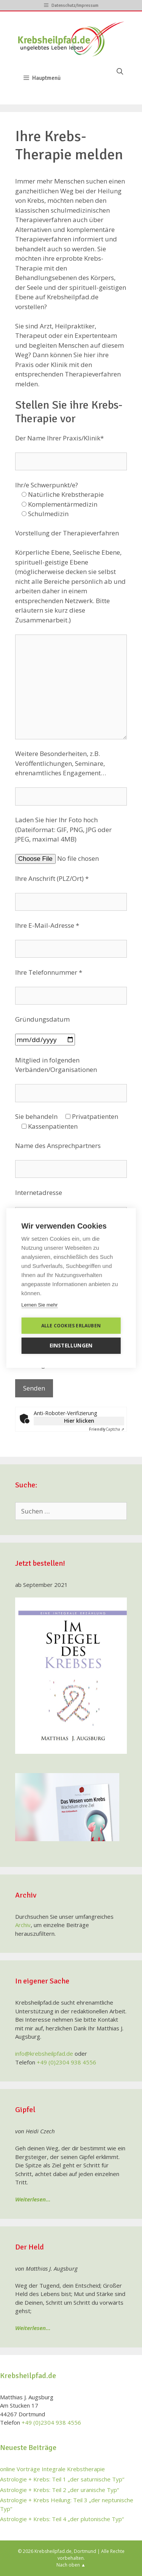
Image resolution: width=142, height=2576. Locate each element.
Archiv (23, 1925)
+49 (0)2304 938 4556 (66, 2062)
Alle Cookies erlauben (71, 1325)
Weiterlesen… (33, 2199)
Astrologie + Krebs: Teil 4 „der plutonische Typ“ (62, 2519)
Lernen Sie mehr (39, 1305)
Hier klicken (79, 1420)
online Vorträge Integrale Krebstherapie (52, 2469)
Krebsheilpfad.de (53, 2551)
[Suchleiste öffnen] (119, 72)
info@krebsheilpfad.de (44, 2053)
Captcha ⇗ (106, 1429)
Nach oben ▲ (71, 2565)
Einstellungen (71, 1345)
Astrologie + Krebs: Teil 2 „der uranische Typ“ (59, 2490)
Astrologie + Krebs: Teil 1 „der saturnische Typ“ (62, 2479)
